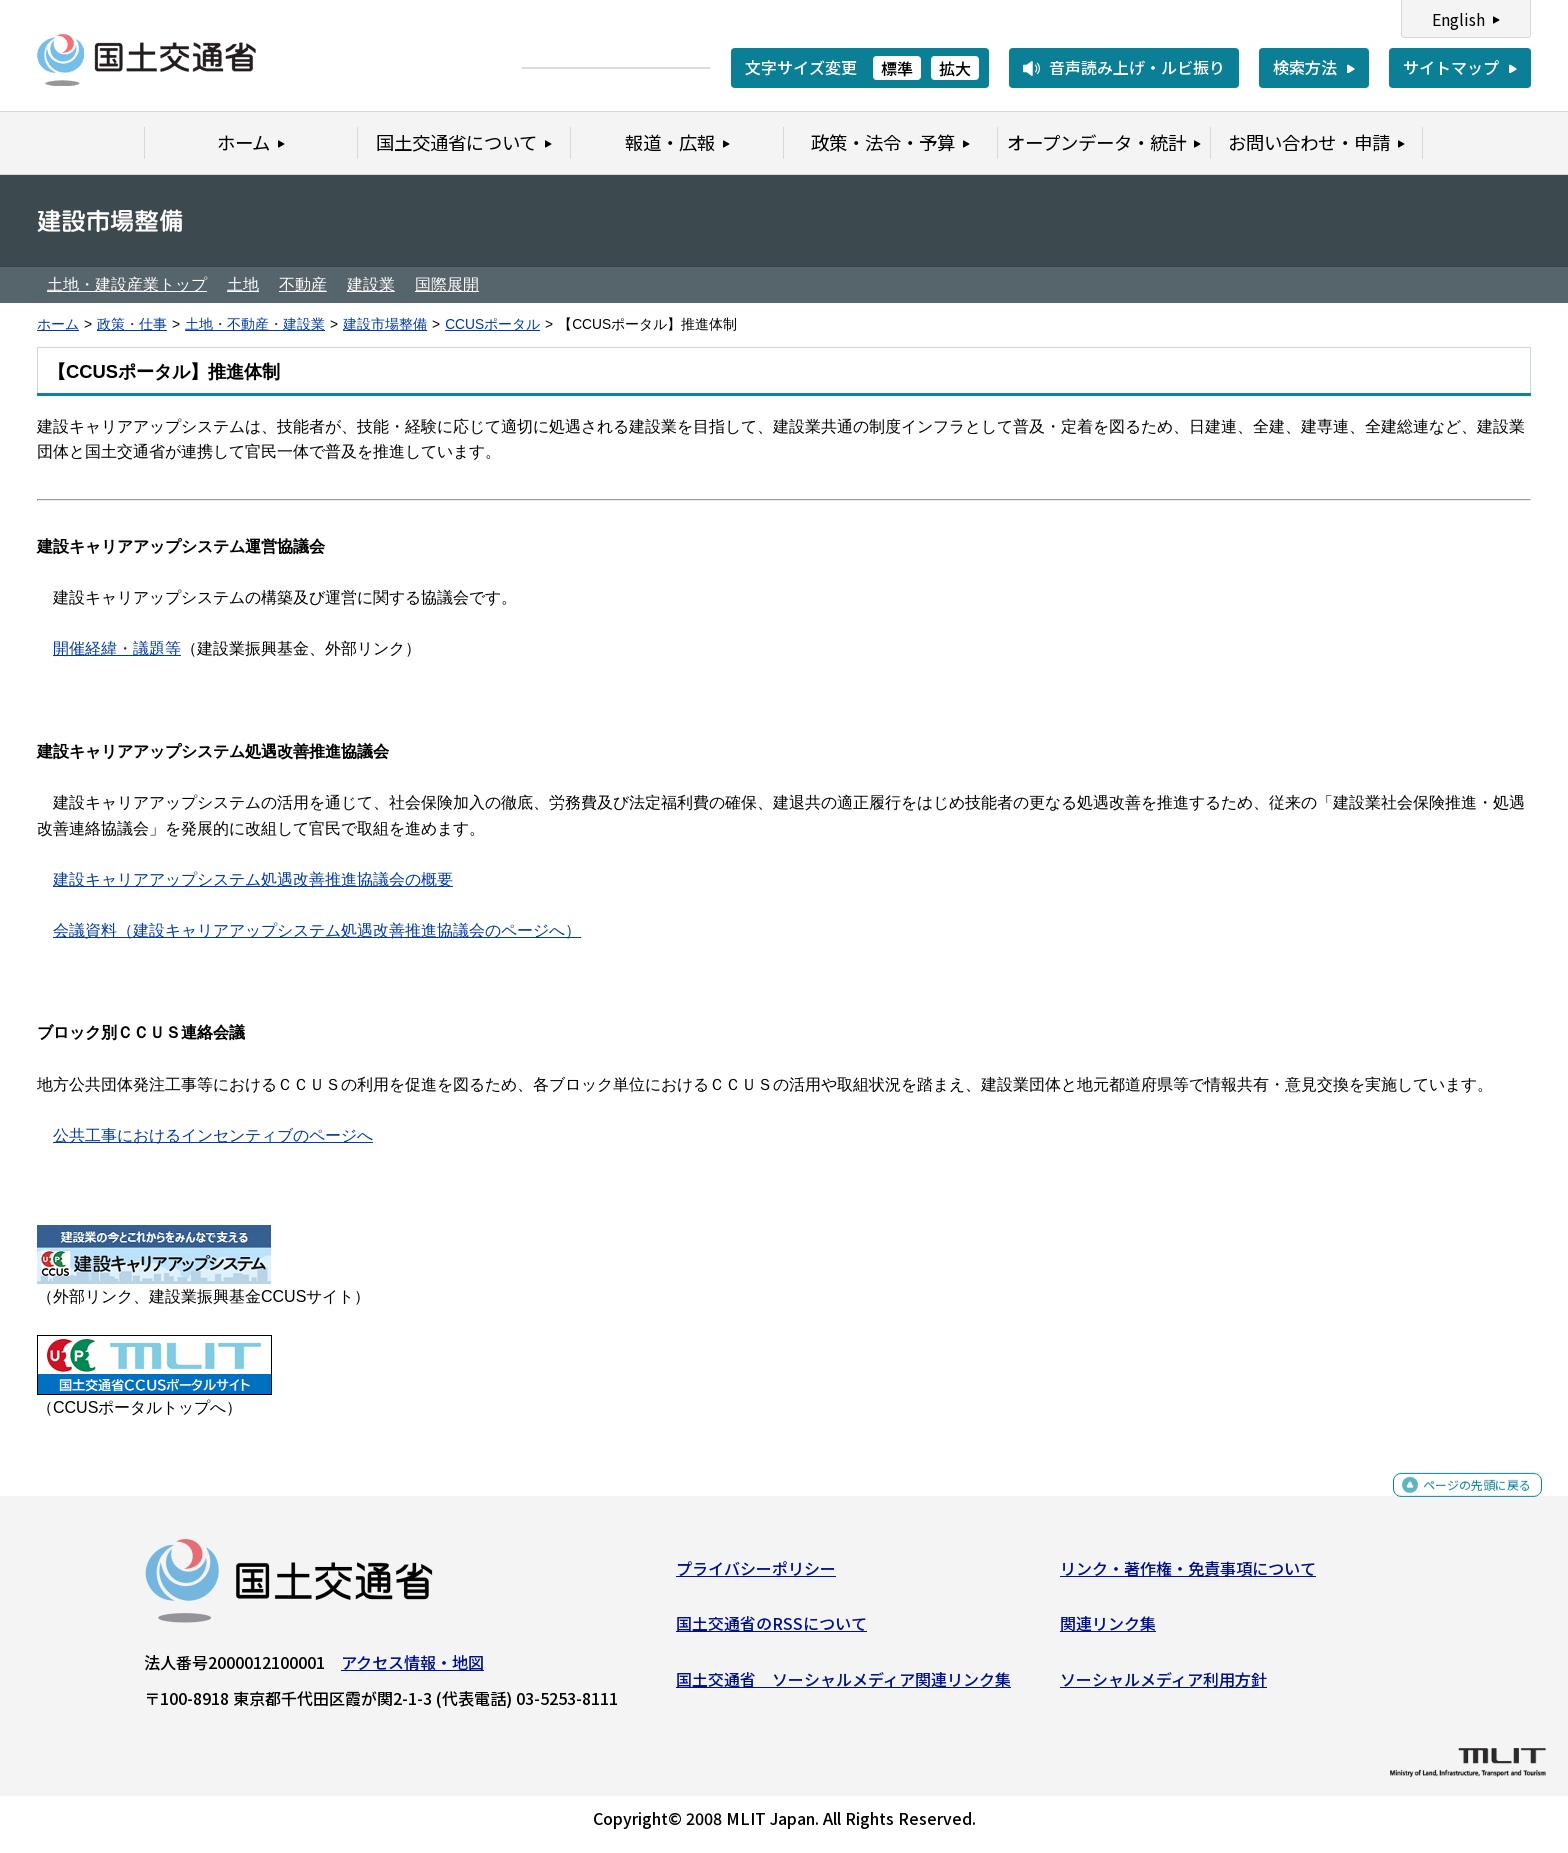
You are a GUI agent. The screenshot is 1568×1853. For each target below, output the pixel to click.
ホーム (58, 324)
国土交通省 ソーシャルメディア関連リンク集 (843, 1686)
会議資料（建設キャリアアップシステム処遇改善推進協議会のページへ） (317, 930)
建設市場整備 (385, 324)
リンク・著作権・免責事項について (1188, 1575)
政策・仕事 (132, 324)
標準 (897, 68)
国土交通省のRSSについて (771, 1631)
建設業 (371, 284)
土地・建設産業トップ (127, 284)
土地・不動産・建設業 (255, 324)
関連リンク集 (1108, 1631)
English (1458, 19)
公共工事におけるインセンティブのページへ (213, 1135)
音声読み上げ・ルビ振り (1137, 67)
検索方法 (1305, 67)
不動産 (303, 284)
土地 (243, 284)
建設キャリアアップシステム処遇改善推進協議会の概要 (253, 879)
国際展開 (447, 284)
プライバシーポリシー (756, 1575)
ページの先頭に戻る (1460, 1502)
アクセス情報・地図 (412, 1669)
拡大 (955, 68)
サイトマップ (1451, 67)
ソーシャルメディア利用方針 (1163, 1686)
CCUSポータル (492, 324)
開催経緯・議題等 (117, 648)
